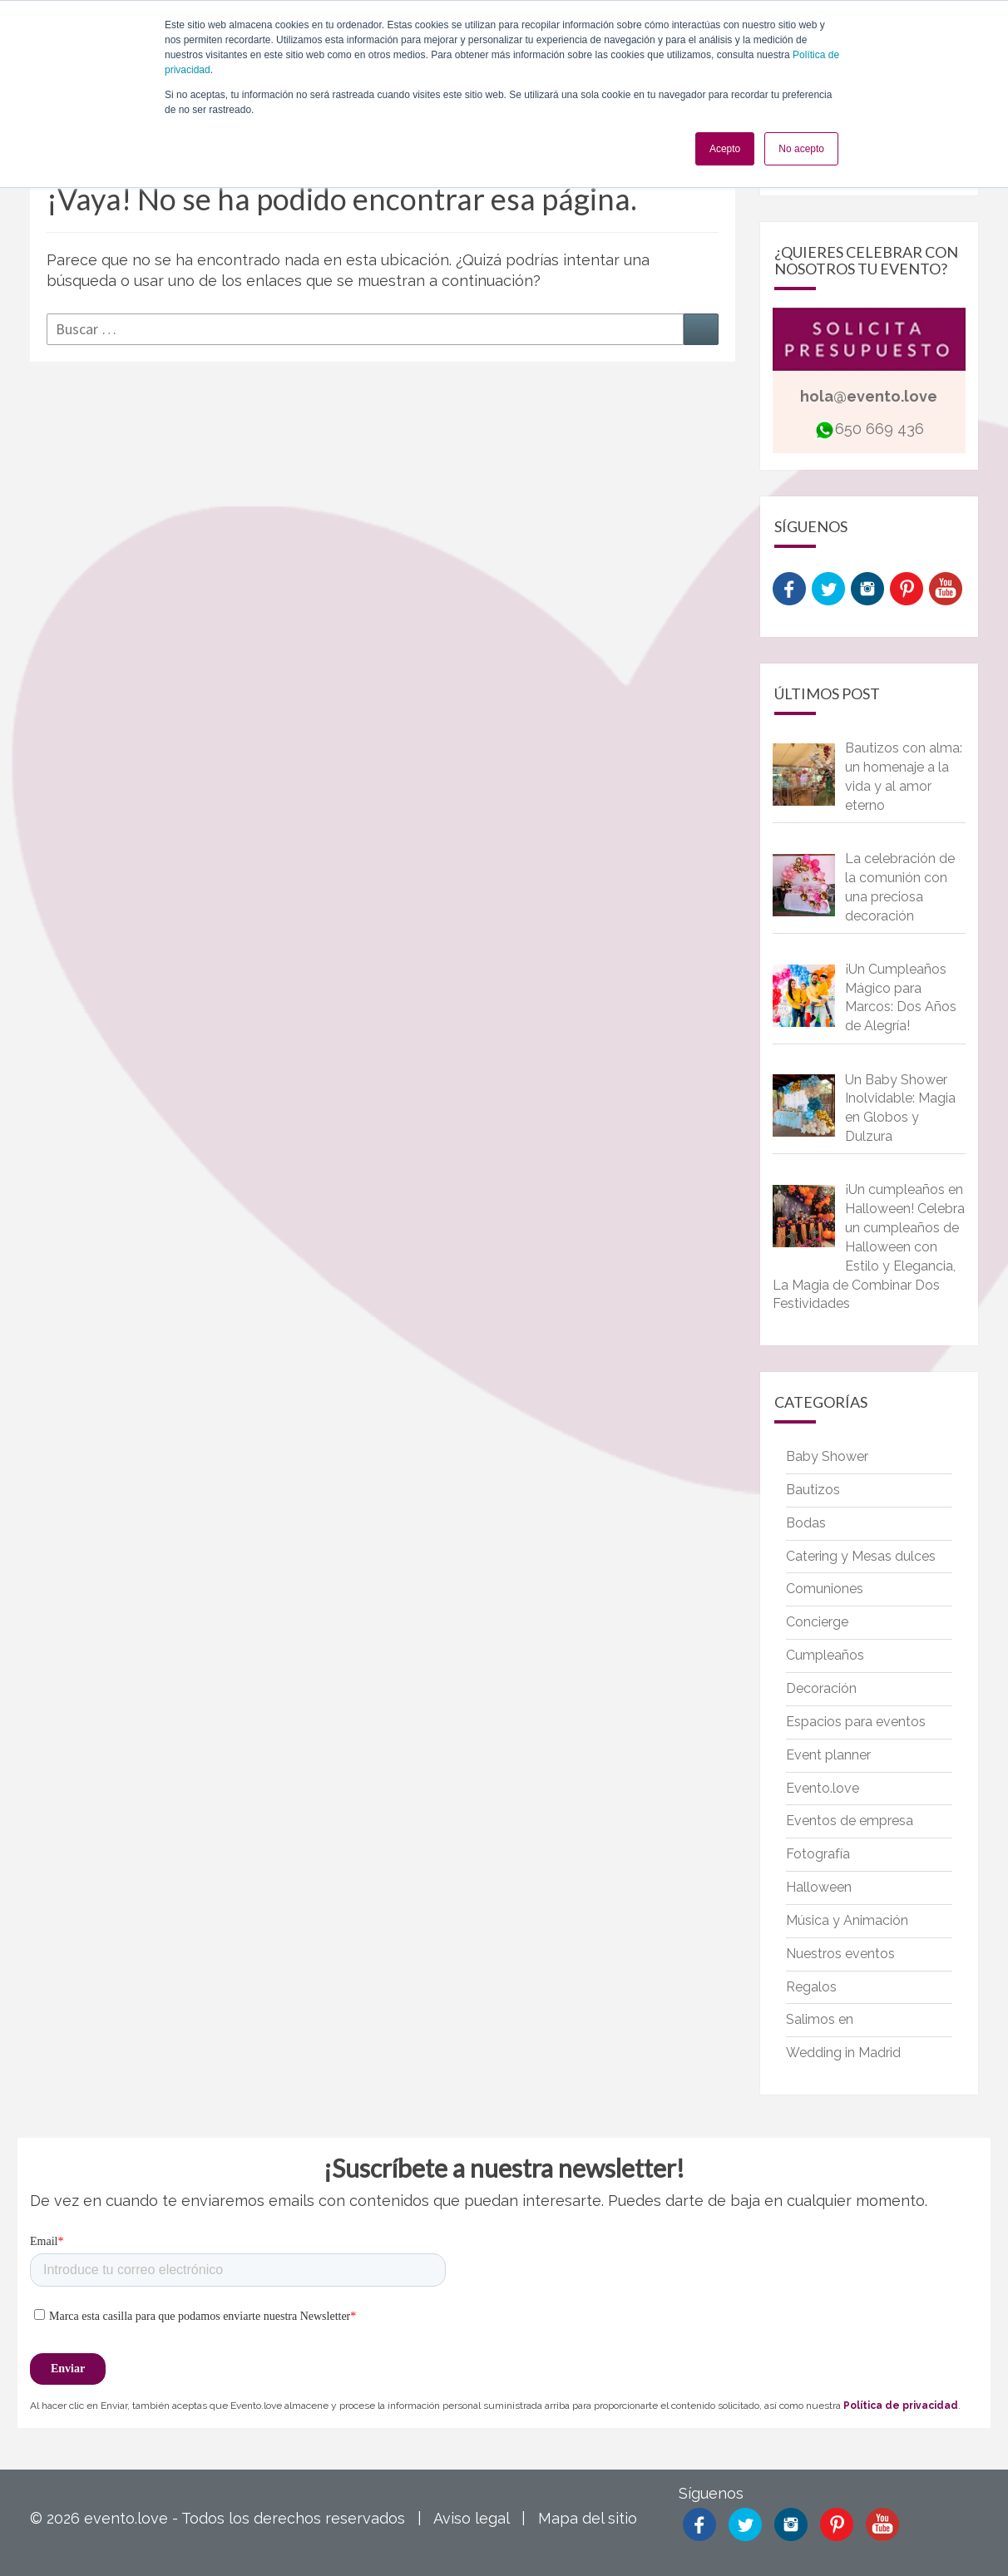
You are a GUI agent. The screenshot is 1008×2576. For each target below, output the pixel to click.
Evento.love (822, 1788)
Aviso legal (471, 2518)
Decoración (821, 1688)
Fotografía (818, 1854)
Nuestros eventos (840, 1954)
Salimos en (819, 2019)
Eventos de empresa (849, 1820)
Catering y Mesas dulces (861, 1556)
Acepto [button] (724, 149)
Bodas (806, 1523)
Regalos (811, 1987)
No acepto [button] (801, 149)
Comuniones (824, 1588)
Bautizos (813, 1490)
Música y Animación (847, 1920)
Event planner (828, 1755)
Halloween (819, 1887)
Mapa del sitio (587, 2518)
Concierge (817, 1622)
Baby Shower (827, 1456)
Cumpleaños (825, 1655)
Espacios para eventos (856, 1722)
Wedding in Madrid (843, 2052)
